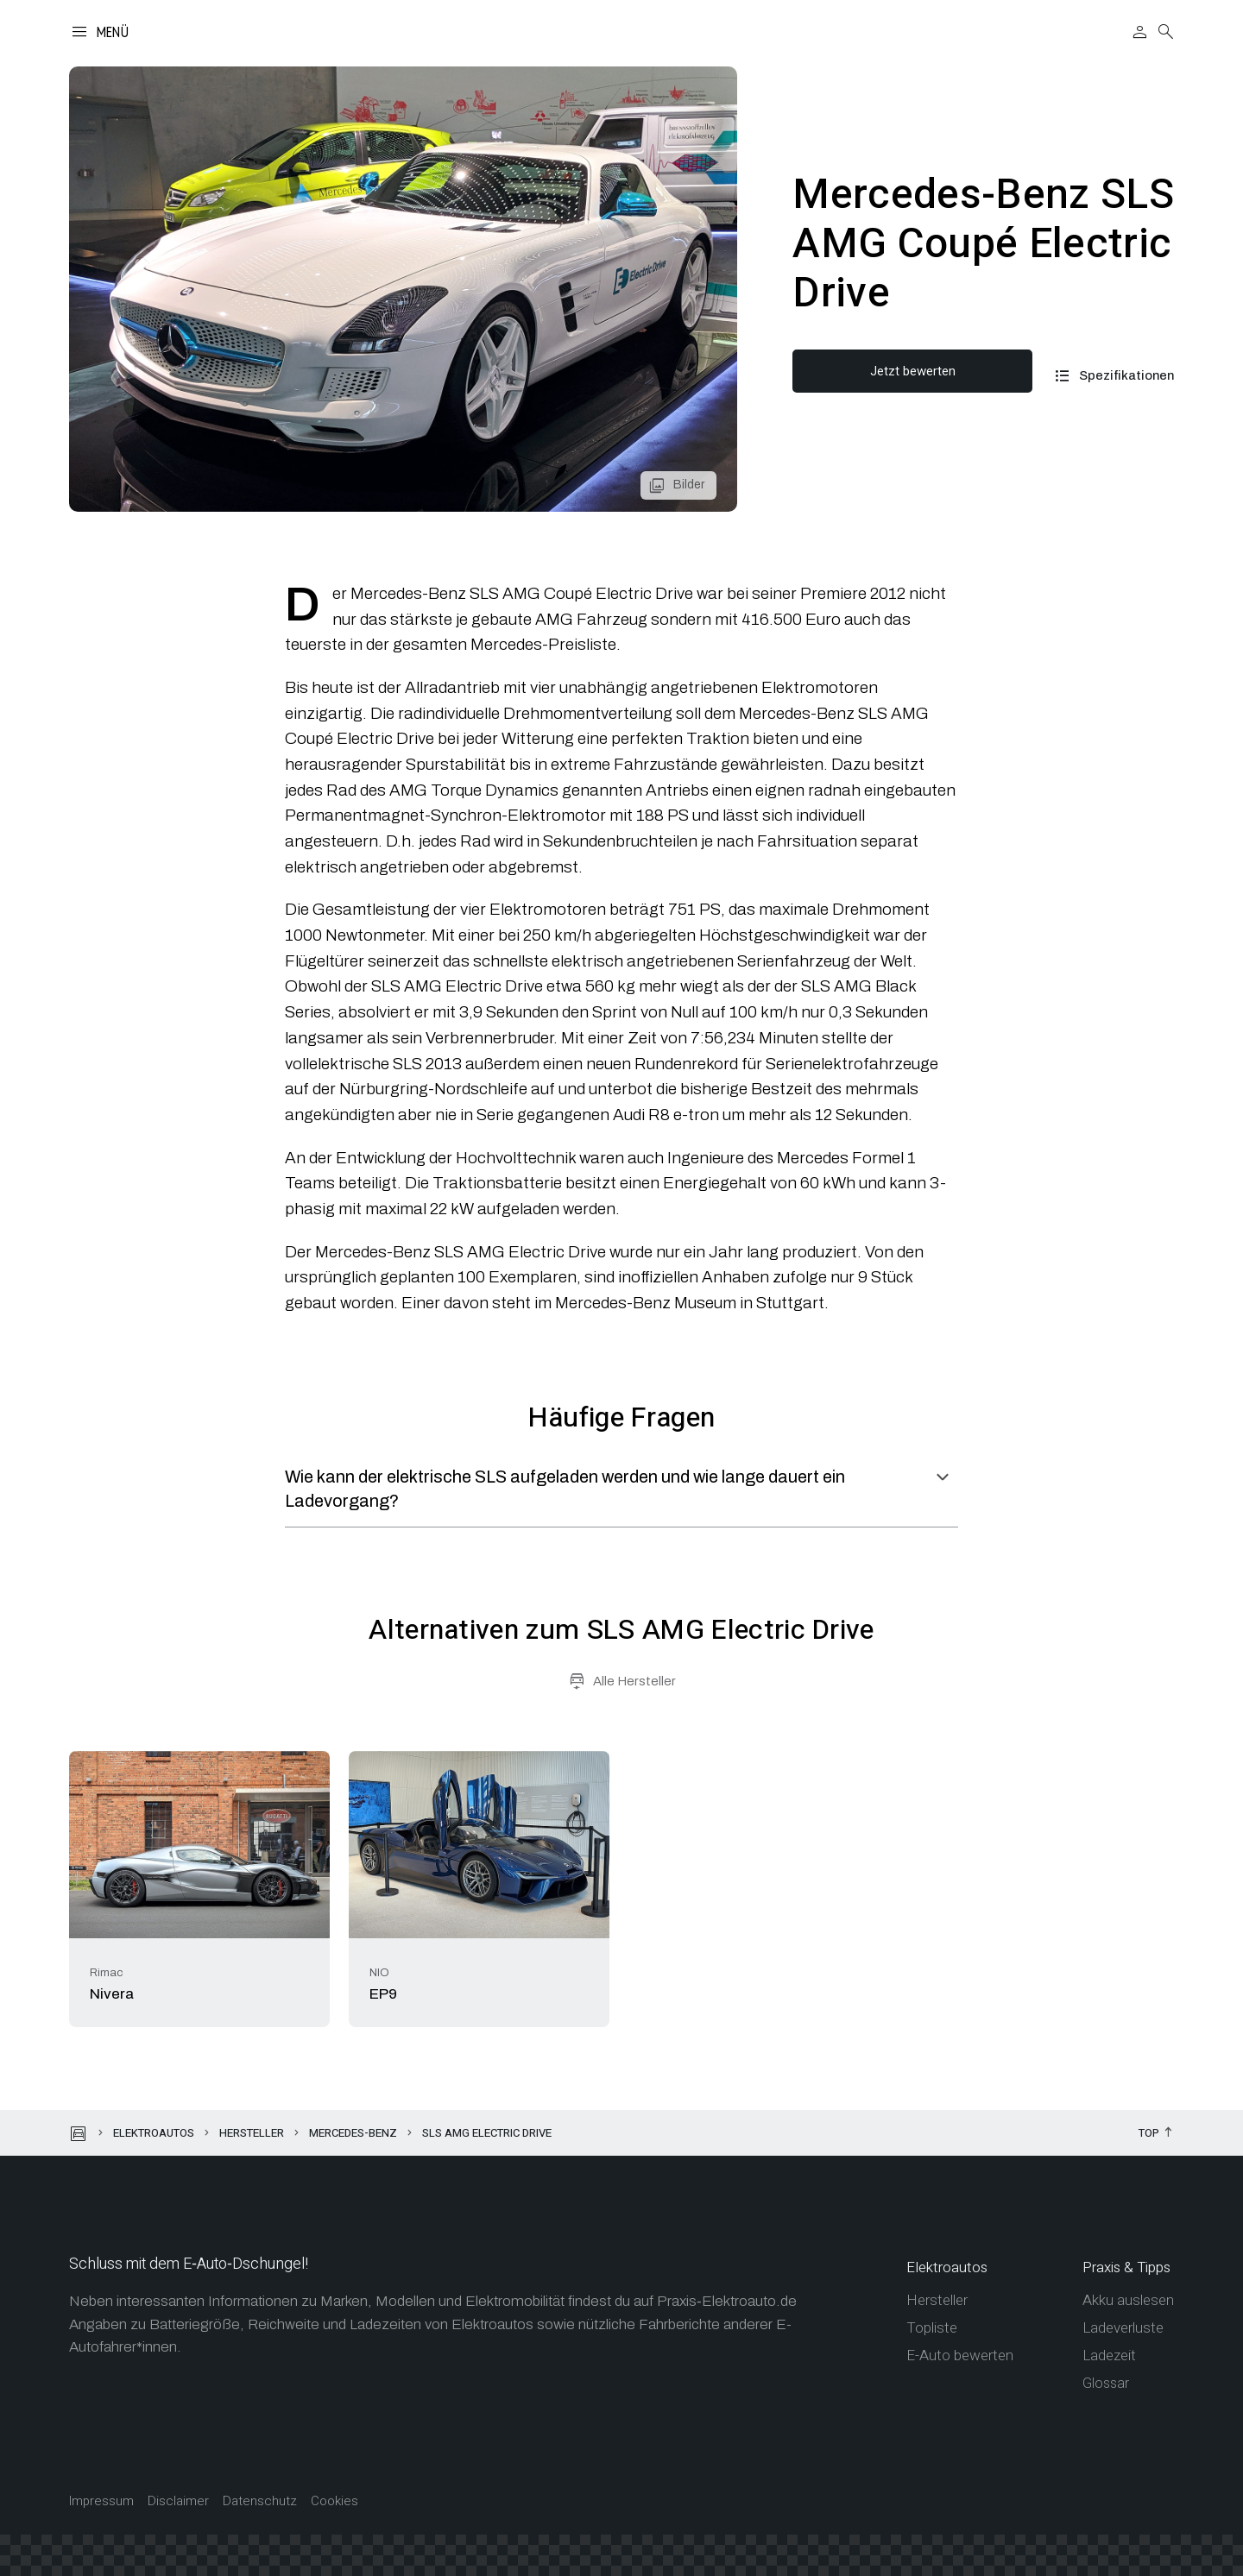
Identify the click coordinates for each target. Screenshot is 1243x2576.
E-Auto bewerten (959, 2355)
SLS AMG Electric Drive (487, 2133)
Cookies (334, 2501)
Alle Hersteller (634, 1681)
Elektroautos (153, 2133)
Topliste (931, 2328)
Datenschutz (260, 2501)
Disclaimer (178, 2501)
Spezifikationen (1126, 375)
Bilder (688, 484)
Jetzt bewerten (913, 371)
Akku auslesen (1128, 2300)
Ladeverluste (1123, 2328)
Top (1149, 2133)
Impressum (101, 2501)
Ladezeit (1109, 2355)
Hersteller (251, 2133)
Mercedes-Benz (353, 2133)
